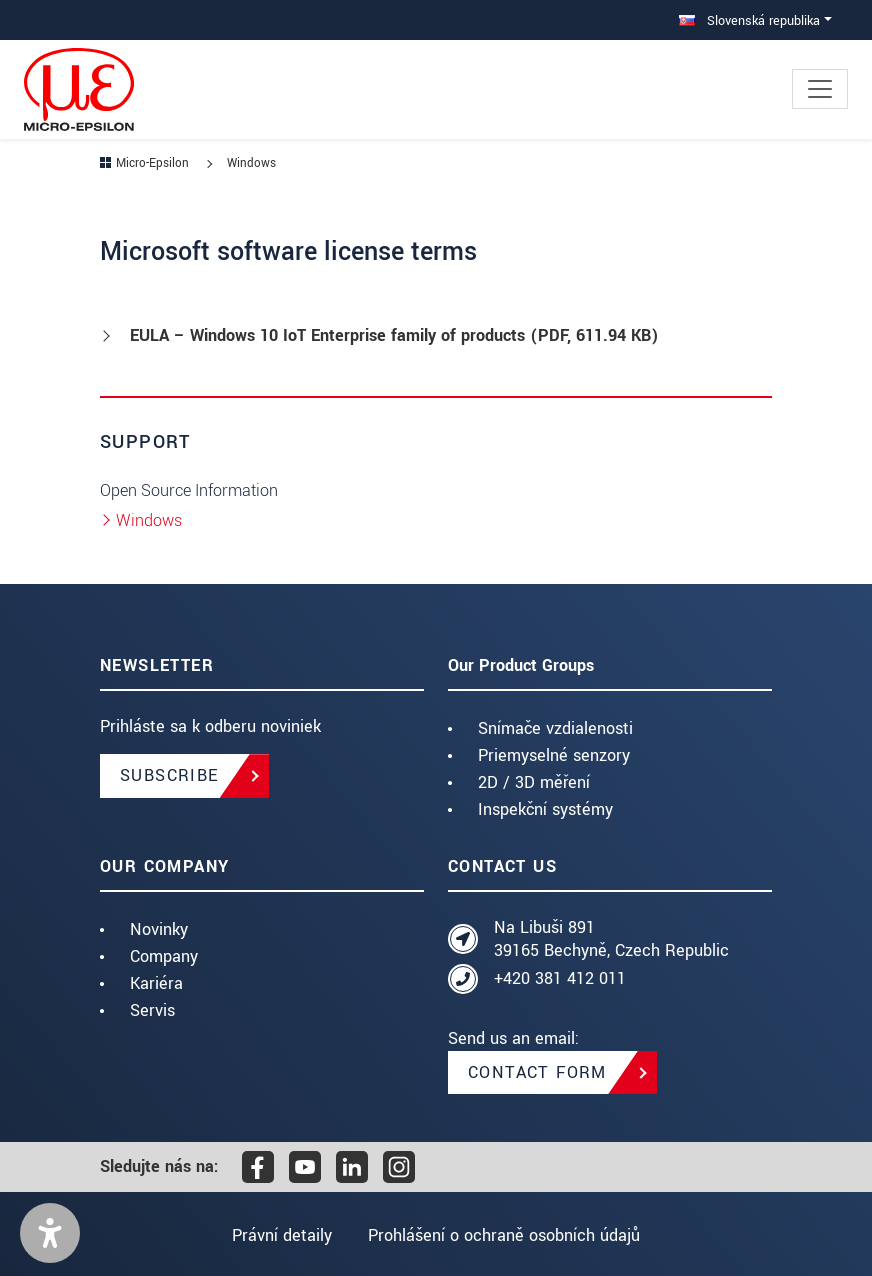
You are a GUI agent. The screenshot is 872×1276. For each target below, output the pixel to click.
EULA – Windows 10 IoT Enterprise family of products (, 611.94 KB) (394, 335)
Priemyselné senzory (554, 755)
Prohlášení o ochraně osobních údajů (505, 1235)
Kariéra (156, 983)
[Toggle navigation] (820, 89)
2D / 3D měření (534, 782)
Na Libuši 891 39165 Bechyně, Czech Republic (611, 939)
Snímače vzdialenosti (555, 728)
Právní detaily (281, 1235)
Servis (152, 1010)
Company (164, 956)
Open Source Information (189, 490)
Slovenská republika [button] (749, 20)
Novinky (159, 929)
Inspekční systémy (545, 809)
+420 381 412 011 (560, 978)
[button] (50, 1233)
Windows (149, 520)
